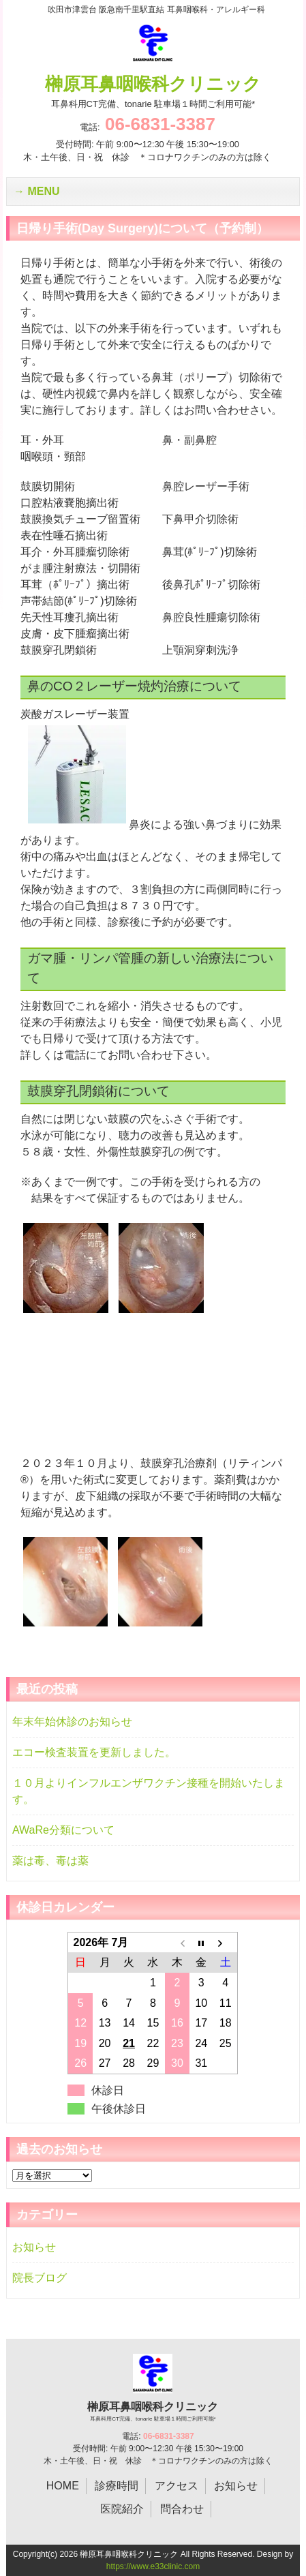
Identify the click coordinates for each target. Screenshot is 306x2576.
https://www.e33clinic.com (153, 2566)
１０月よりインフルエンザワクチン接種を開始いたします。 (148, 1791)
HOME (62, 2485)
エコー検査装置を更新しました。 (94, 1752)
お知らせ (34, 2247)
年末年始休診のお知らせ (72, 1721)
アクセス (176, 2485)
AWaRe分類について (63, 1830)
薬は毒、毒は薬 (50, 1860)
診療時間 (116, 2485)
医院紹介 (122, 2509)
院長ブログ (39, 2278)
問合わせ (182, 2509)
